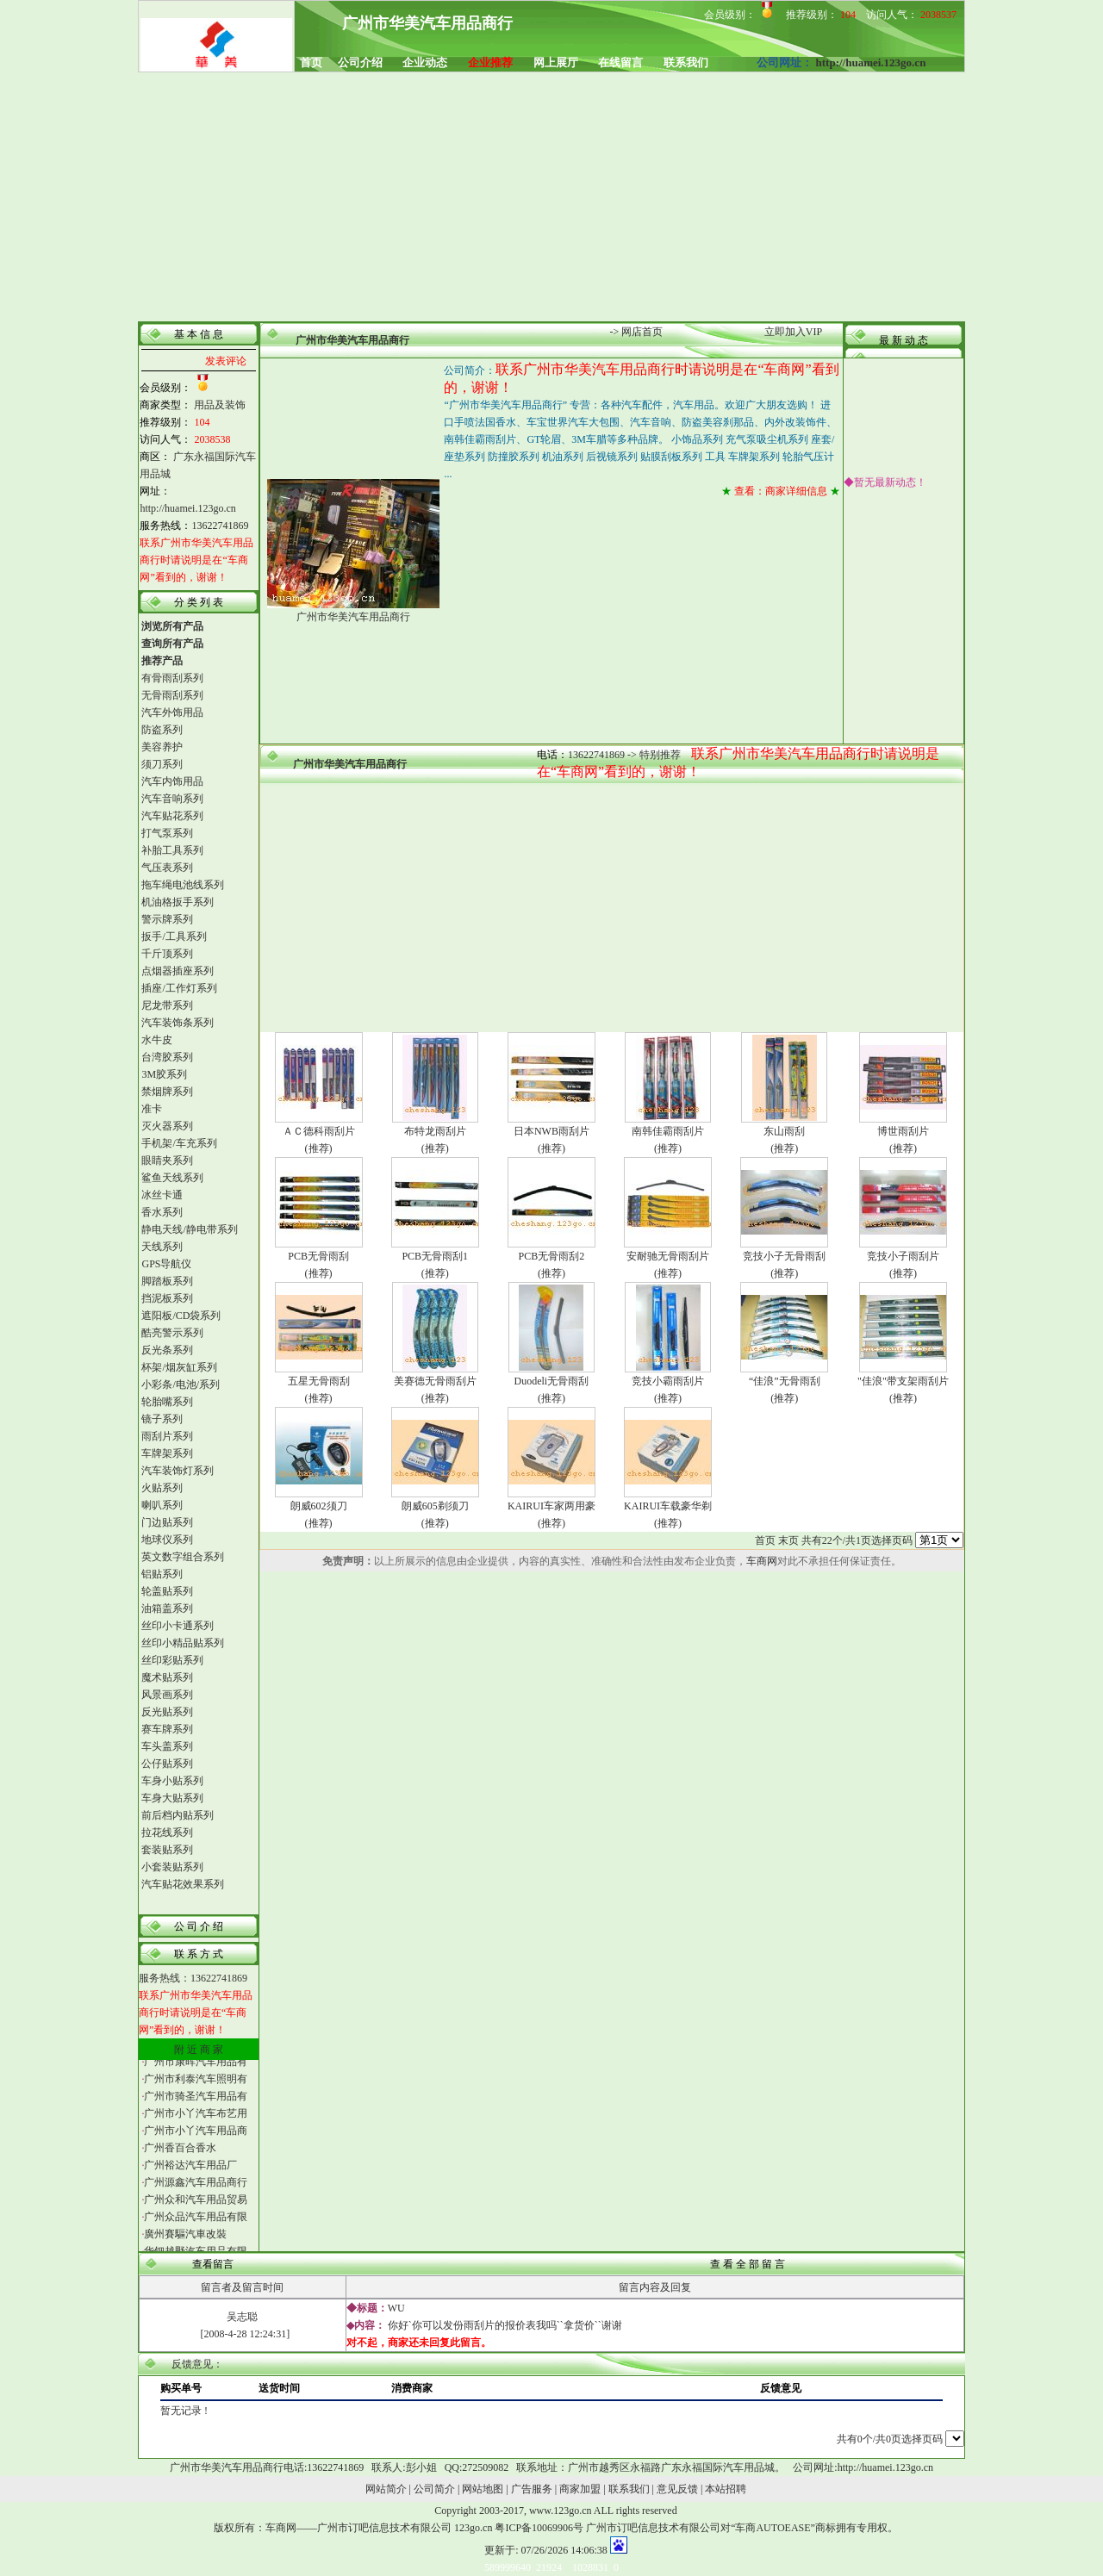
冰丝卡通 (162, 1195)
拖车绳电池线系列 (182, 885)
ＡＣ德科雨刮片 (319, 1131)
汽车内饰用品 (172, 781)
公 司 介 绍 (198, 1926)
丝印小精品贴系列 (182, 1643)
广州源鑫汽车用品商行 (195, 2189)
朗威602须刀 (318, 1506)
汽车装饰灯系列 (177, 1471)
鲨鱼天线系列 (172, 1178)
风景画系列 (167, 1695)
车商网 (761, 1561)
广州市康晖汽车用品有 (195, 2069)
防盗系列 (162, 730)
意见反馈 (677, 2489)
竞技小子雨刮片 (903, 1256)
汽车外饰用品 (172, 712)
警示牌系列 (167, 919)
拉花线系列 (167, 1832)
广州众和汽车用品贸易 (195, 2206)
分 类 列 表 (198, 602)
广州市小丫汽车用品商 (195, 2137)
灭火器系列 (167, 1126)
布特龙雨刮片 (435, 1131)
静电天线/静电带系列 (189, 1229)
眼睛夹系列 (167, 1160)
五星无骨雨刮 (319, 1381)
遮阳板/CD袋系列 (181, 1316)
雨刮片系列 (167, 1436)
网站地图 (482, 2489)
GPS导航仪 (166, 1264)
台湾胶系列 (167, 1057)
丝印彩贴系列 (172, 1660)
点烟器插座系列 (177, 971)
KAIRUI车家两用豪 (551, 1506)
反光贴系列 (167, 1712)
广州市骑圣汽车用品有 (195, 2103)
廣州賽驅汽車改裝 (185, 2241)
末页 (788, 1540)
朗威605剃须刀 (435, 1506)
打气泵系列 (167, 833)
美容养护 (162, 747)
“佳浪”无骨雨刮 (784, 1381)
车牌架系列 (167, 1453)
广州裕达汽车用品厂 (190, 2172)
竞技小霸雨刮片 (668, 1381)
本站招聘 (725, 2489)
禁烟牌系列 (167, 1092)
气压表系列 (167, 868)
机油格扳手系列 (177, 902)
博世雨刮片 (903, 1131)
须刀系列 (162, 764)
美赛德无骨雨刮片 (435, 1381)
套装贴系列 (167, 1850)
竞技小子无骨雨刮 (784, 1256)
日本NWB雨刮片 (551, 1131)
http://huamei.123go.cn (871, 62)
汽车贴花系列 (172, 816)
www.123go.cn (560, 2510)
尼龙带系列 (167, 1005)
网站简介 (386, 2489)
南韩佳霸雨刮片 (668, 1131)
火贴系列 (162, 1488)
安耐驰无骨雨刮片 (667, 1256)
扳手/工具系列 (173, 936)
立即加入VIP (793, 332)
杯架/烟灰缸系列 (178, 1367)
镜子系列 (162, 1419)
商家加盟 (580, 2489)
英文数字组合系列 (182, 1557)
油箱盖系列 (167, 1608)
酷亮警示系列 (172, 1333)
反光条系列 (167, 1350)
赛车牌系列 (167, 1729)
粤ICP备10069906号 (539, 2528)
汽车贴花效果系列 (182, 1884)
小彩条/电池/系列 (180, 1384)
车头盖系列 (167, 1746)
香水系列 (162, 1212)
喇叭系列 (162, 1505)
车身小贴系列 (172, 1781)
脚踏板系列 (167, 1281)
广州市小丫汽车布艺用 (195, 2120)
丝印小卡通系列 (177, 1626)
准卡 (151, 1109)
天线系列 (162, 1247)
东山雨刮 (784, 1131)
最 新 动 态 (903, 340)
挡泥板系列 (167, 1298)
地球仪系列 (167, 1540)
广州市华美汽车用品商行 (352, 340)
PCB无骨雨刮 (318, 1256)
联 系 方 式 (198, 1954)
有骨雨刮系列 (172, 678)
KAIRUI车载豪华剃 (668, 1506)
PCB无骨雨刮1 (435, 1256)
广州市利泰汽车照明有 (195, 2086)
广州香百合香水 (180, 2155)
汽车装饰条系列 (177, 1023)
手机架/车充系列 (178, 1143)
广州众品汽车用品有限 (195, 2224)
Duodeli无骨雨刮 (551, 1381)
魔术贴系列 (167, 1677)
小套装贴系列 (172, 1867)
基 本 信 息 (198, 334)
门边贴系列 (167, 1522)
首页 (765, 1540)
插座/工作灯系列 (178, 988)
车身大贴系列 (172, 1798)
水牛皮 (156, 1040)
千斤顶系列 (167, 954)
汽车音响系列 (172, 799)
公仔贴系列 (167, 1764)
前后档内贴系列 (177, 1815)
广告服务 (531, 2489)
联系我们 (629, 2489)
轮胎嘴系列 (167, 1402)
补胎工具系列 (172, 850)
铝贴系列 (162, 1574)
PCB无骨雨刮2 (552, 1256)
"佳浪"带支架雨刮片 (903, 1381)
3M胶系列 (164, 1074)
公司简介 (434, 2489)
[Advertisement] (552, 198)
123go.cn (473, 2528)
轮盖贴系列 (167, 1591)
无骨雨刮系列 (172, 695)
